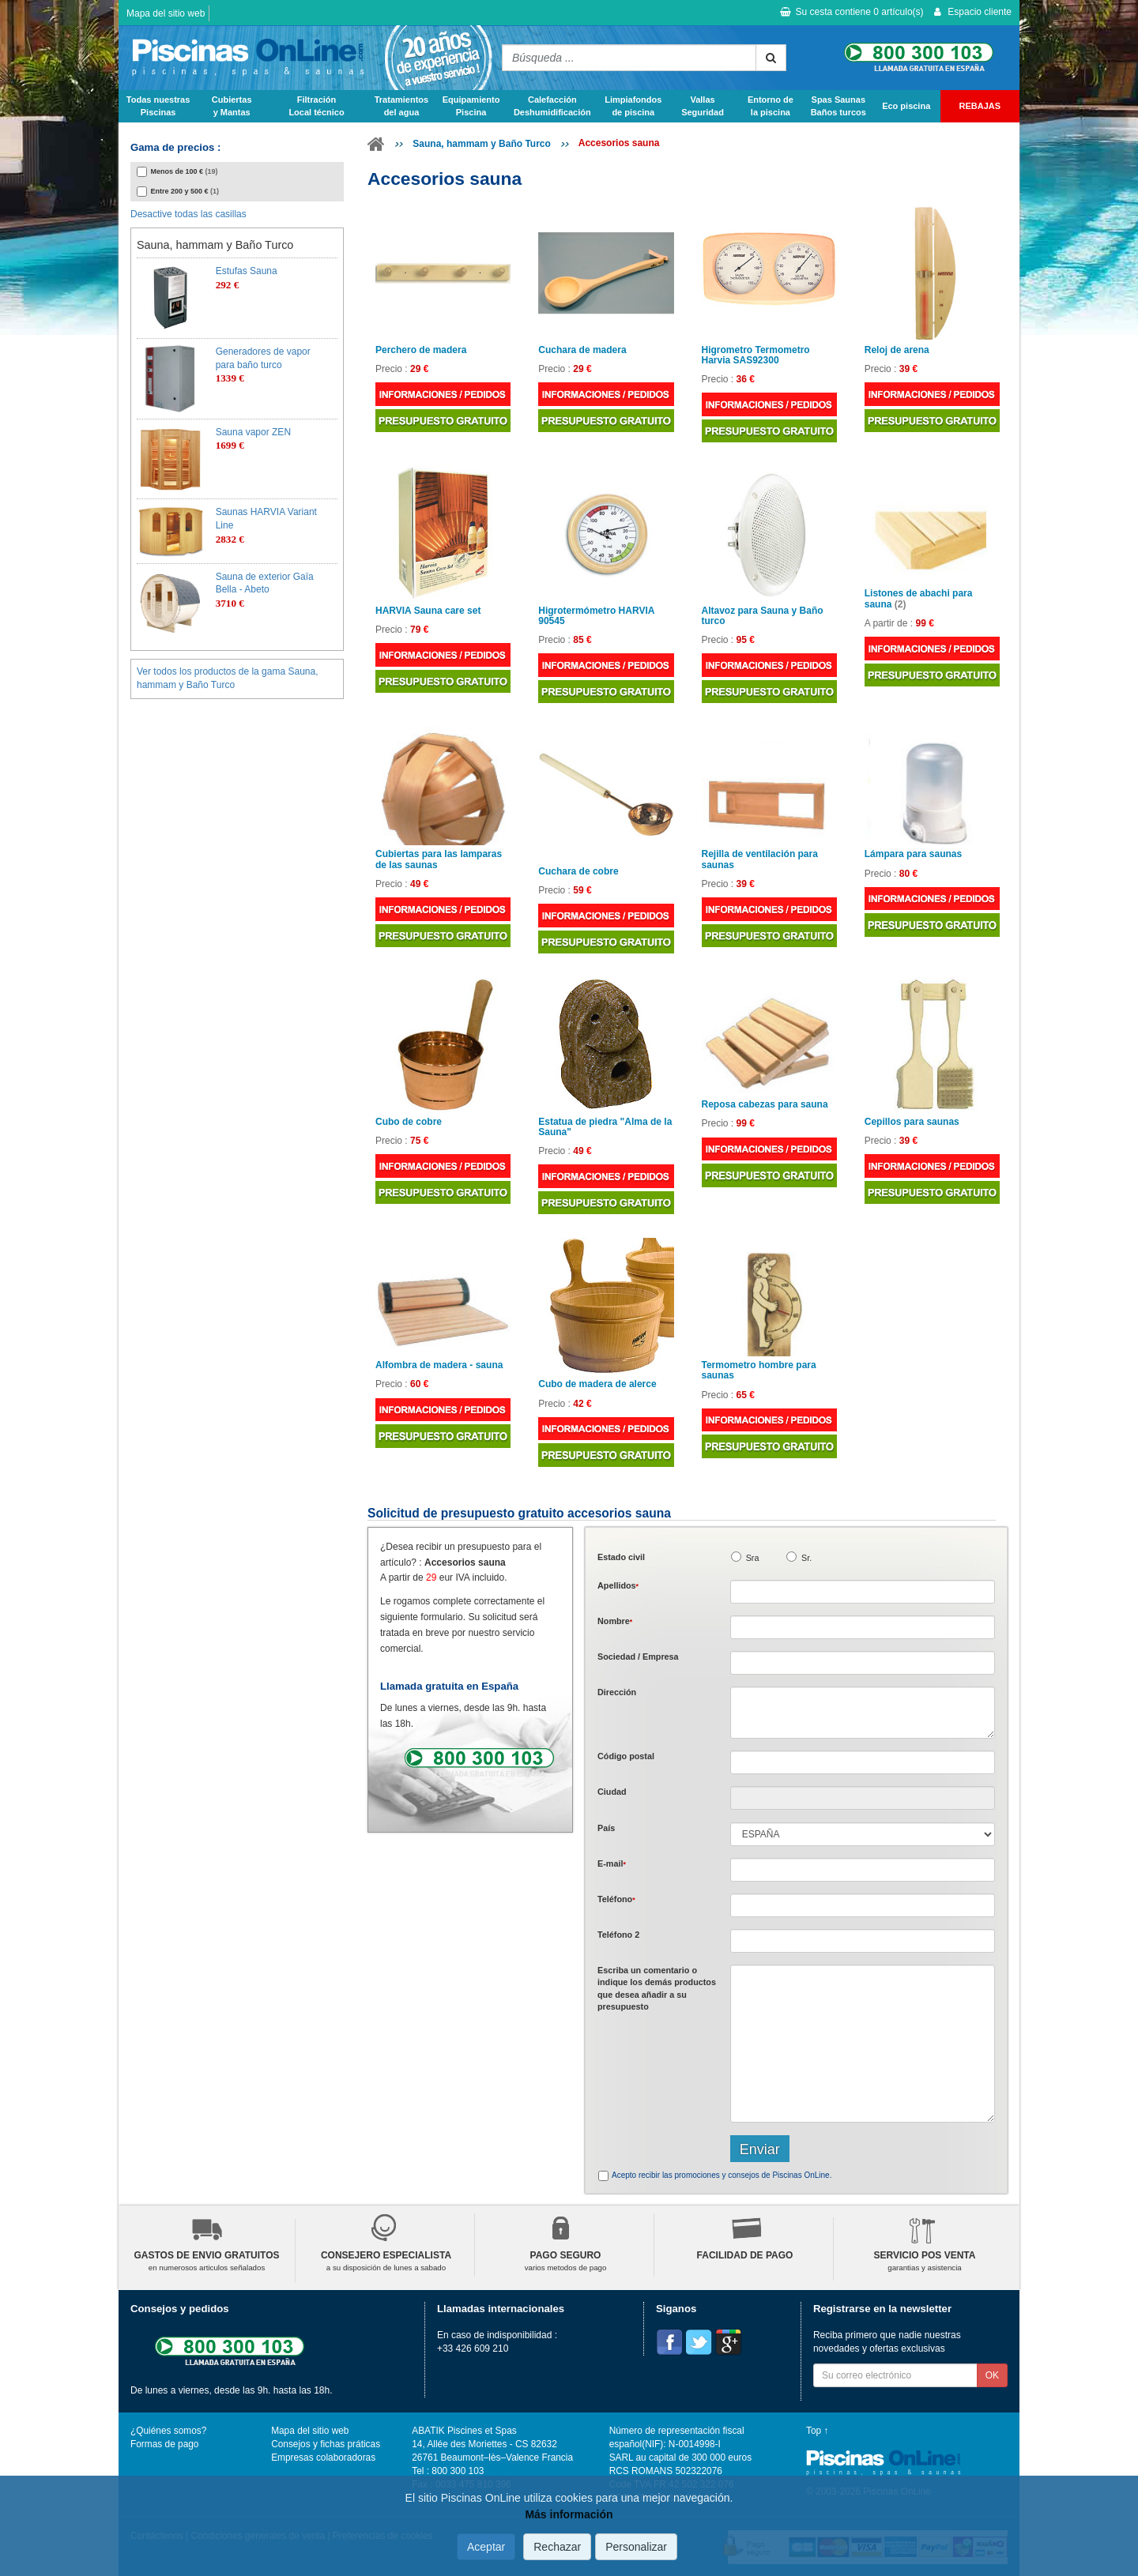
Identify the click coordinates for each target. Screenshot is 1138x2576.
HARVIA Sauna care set (427, 611)
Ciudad (612, 1791)
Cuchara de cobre (578, 872)
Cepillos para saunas (912, 1122)
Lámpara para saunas (913, 854)
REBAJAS (980, 106)
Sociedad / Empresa (638, 1656)
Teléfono (616, 1899)
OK (992, 2375)
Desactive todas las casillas (188, 214)
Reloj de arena (897, 350)
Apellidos (618, 1585)
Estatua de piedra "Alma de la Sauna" (605, 1127)
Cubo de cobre (408, 1122)
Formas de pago (164, 2444)
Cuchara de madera (582, 350)
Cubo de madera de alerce (597, 1384)
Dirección (616, 1692)
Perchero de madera (420, 350)
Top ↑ (817, 2430)
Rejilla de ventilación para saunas (760, 859)
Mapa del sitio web (165, 13)
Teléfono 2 (618, 1934)
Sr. (806, 1558)
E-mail (611, 1863)
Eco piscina (906, 106)
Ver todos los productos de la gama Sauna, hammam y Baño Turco (227, 678)
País (606, 1828)
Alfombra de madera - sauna (439, 1365)
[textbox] (862, 1762)
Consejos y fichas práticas (325, 2444)
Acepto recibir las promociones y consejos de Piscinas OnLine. (721, 2175)
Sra (752, 1558)
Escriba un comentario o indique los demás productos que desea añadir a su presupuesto (656, 1988)
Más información (568, 2514)
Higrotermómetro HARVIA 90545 (596, 616)
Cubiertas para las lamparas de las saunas (438, 859)
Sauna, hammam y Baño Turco (482, 143)
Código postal (625, 1756)
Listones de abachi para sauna (919, 599)
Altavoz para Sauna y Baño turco (762, 616)
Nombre (614, 1621)
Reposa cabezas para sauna (765, 1105)
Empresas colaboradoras (323, 2457)
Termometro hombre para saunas (759, 1370)
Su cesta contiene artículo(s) (851, 11)
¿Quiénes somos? (168, 2430)
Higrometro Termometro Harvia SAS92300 (756, 355)
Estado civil (621, 1557)
